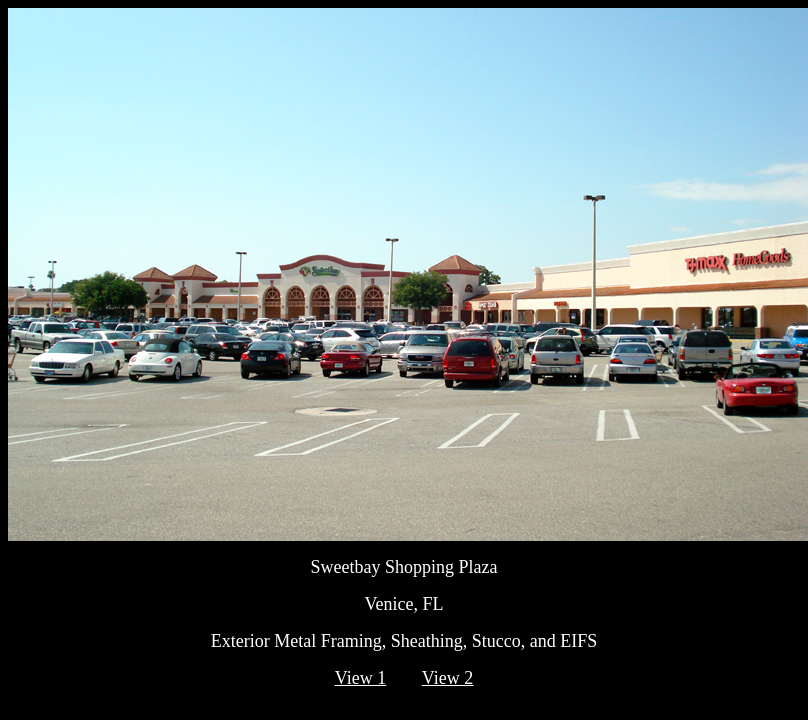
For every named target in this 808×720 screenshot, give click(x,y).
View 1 (360, 678)
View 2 (447, 678)
